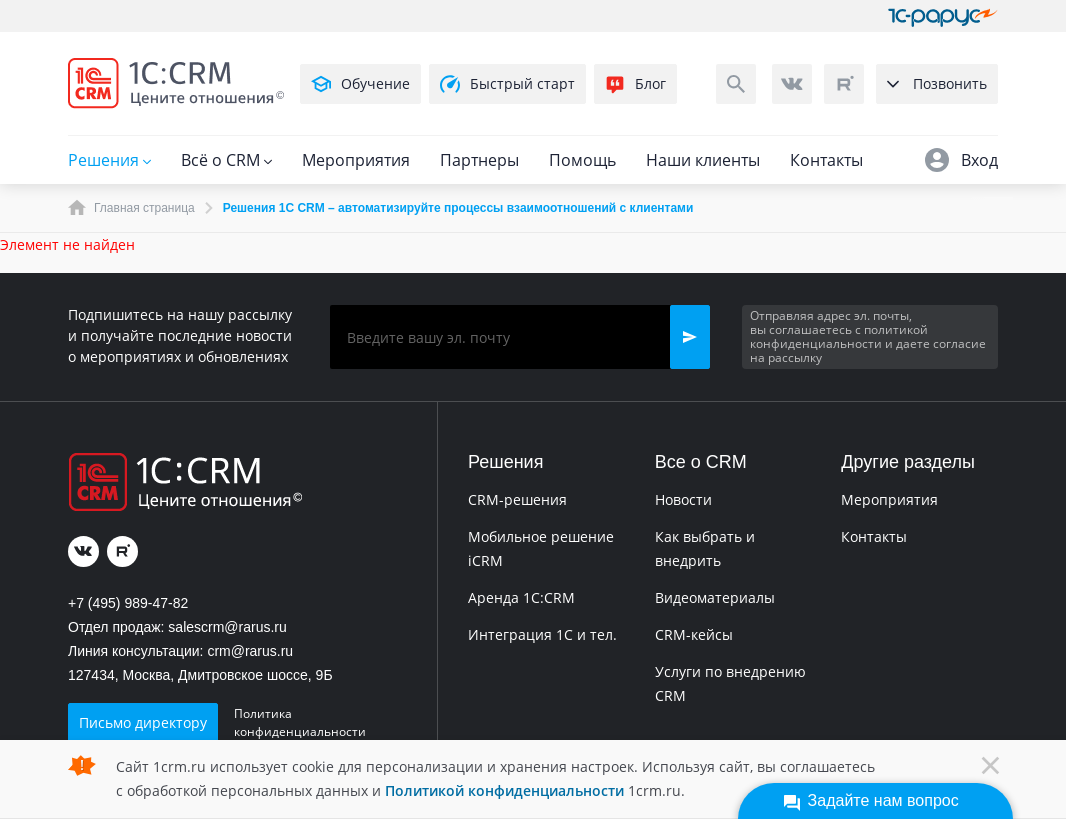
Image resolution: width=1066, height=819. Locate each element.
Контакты (826, 160)
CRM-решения (517, 499)
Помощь (582, 160)
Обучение (360, 84)
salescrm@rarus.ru (227, 627)
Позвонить (937, 83)
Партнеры (479, 160)
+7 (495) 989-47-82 (128, 603)
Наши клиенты (703, 160)
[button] (690, 337)
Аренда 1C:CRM (521, 597)
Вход (961, 160)
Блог (635, 84)
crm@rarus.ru (250, 651)
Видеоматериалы (715, 597)
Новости (683, 499)
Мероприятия (356, 160)
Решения (109, 160)
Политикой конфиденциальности (504, 790)
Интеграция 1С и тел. (542, 634)
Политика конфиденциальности (300, 722)
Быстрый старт (507, 84)
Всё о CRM (226, 160)
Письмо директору (143, 722)
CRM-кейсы (694, 634)
